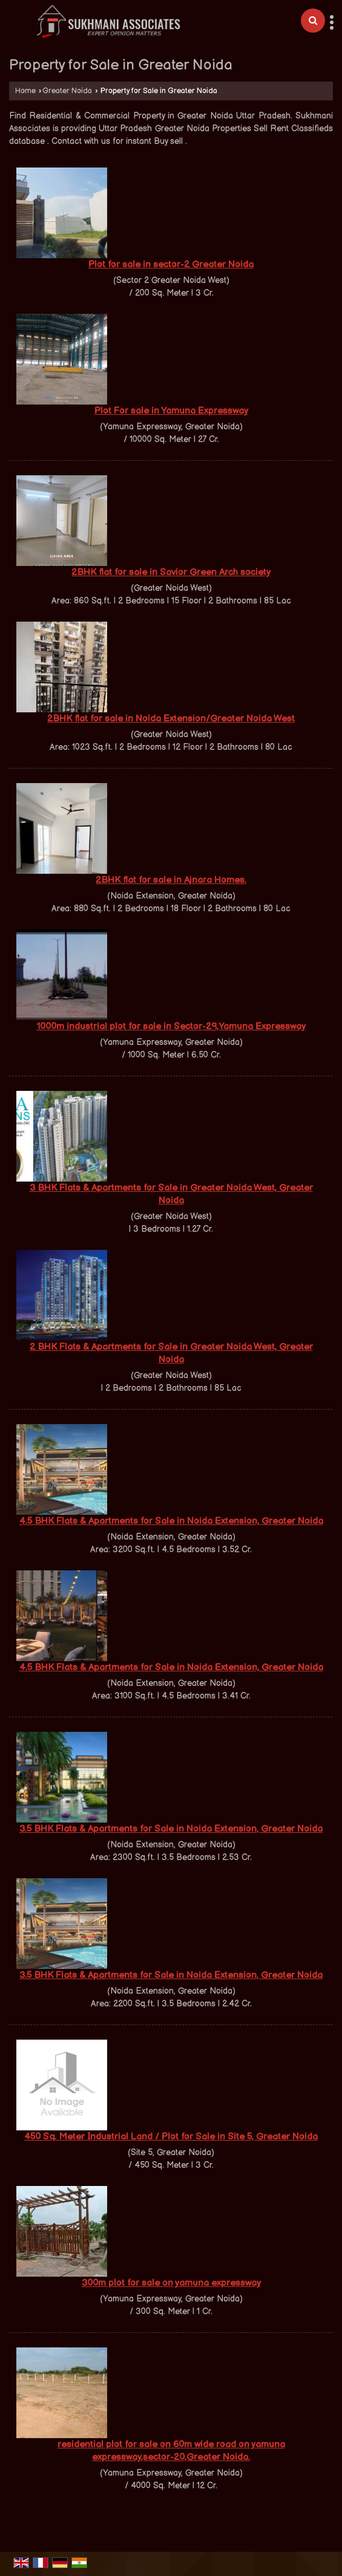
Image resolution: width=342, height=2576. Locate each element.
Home (25, 91)
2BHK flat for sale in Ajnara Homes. (171, 880)
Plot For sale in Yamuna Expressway (171, 411)
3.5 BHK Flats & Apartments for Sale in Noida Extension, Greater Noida (171, 1829)
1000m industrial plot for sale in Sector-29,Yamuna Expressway (171, 1026)
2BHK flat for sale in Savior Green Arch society (171, 572)
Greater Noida (67, 91)
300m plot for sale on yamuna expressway (171, 2283)
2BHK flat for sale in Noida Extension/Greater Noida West (171, 718)
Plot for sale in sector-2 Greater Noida (171, 264)
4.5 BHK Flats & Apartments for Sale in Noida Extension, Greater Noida (171, 1521)
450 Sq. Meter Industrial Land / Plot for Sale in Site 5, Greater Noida (171, 2136)
